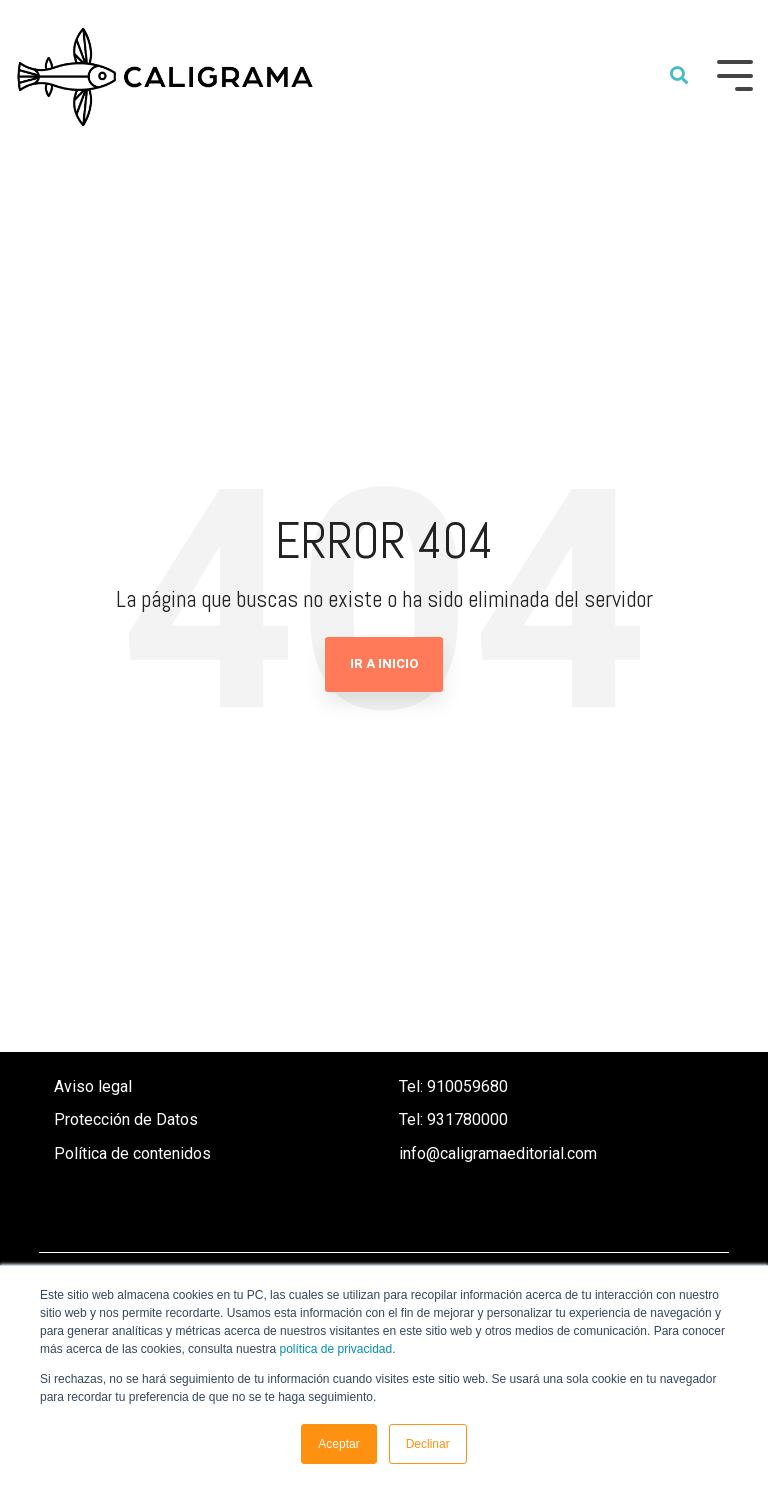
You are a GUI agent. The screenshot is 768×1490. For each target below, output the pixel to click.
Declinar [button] (428, 1444)
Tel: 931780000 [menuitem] (453, 1119)
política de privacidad (335, 1349)
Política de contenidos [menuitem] (132, 1153)
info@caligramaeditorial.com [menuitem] (498, 1153)
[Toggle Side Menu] (735, 73)
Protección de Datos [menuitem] (126, 1119)
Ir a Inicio (384, 663)
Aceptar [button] (338, 1444)
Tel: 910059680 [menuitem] (455, 1086)
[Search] (679, 76)
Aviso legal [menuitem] (93, 1086)
